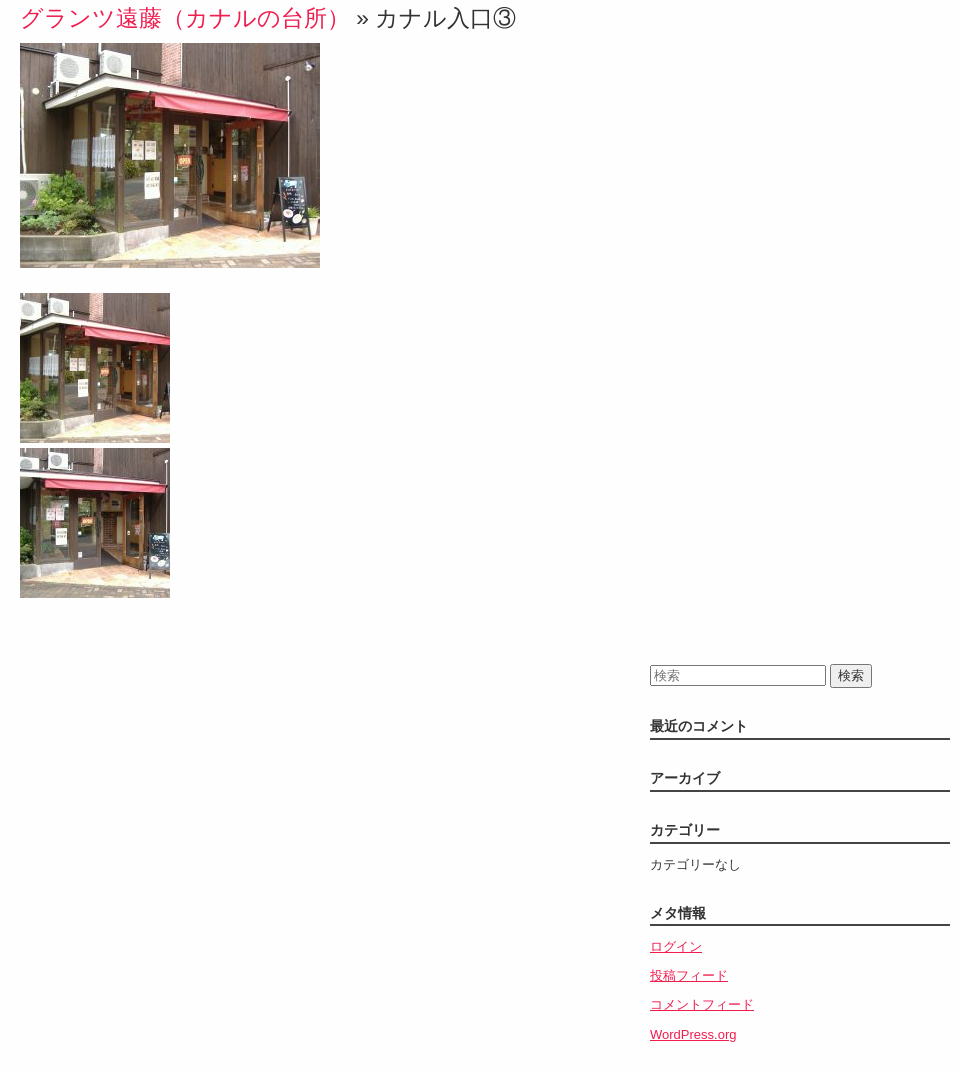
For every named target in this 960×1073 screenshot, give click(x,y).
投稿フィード (689, 975)
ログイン (676, 946)
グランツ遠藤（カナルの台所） (185, 18)
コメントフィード (702, 1004)
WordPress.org (693, 1034)
